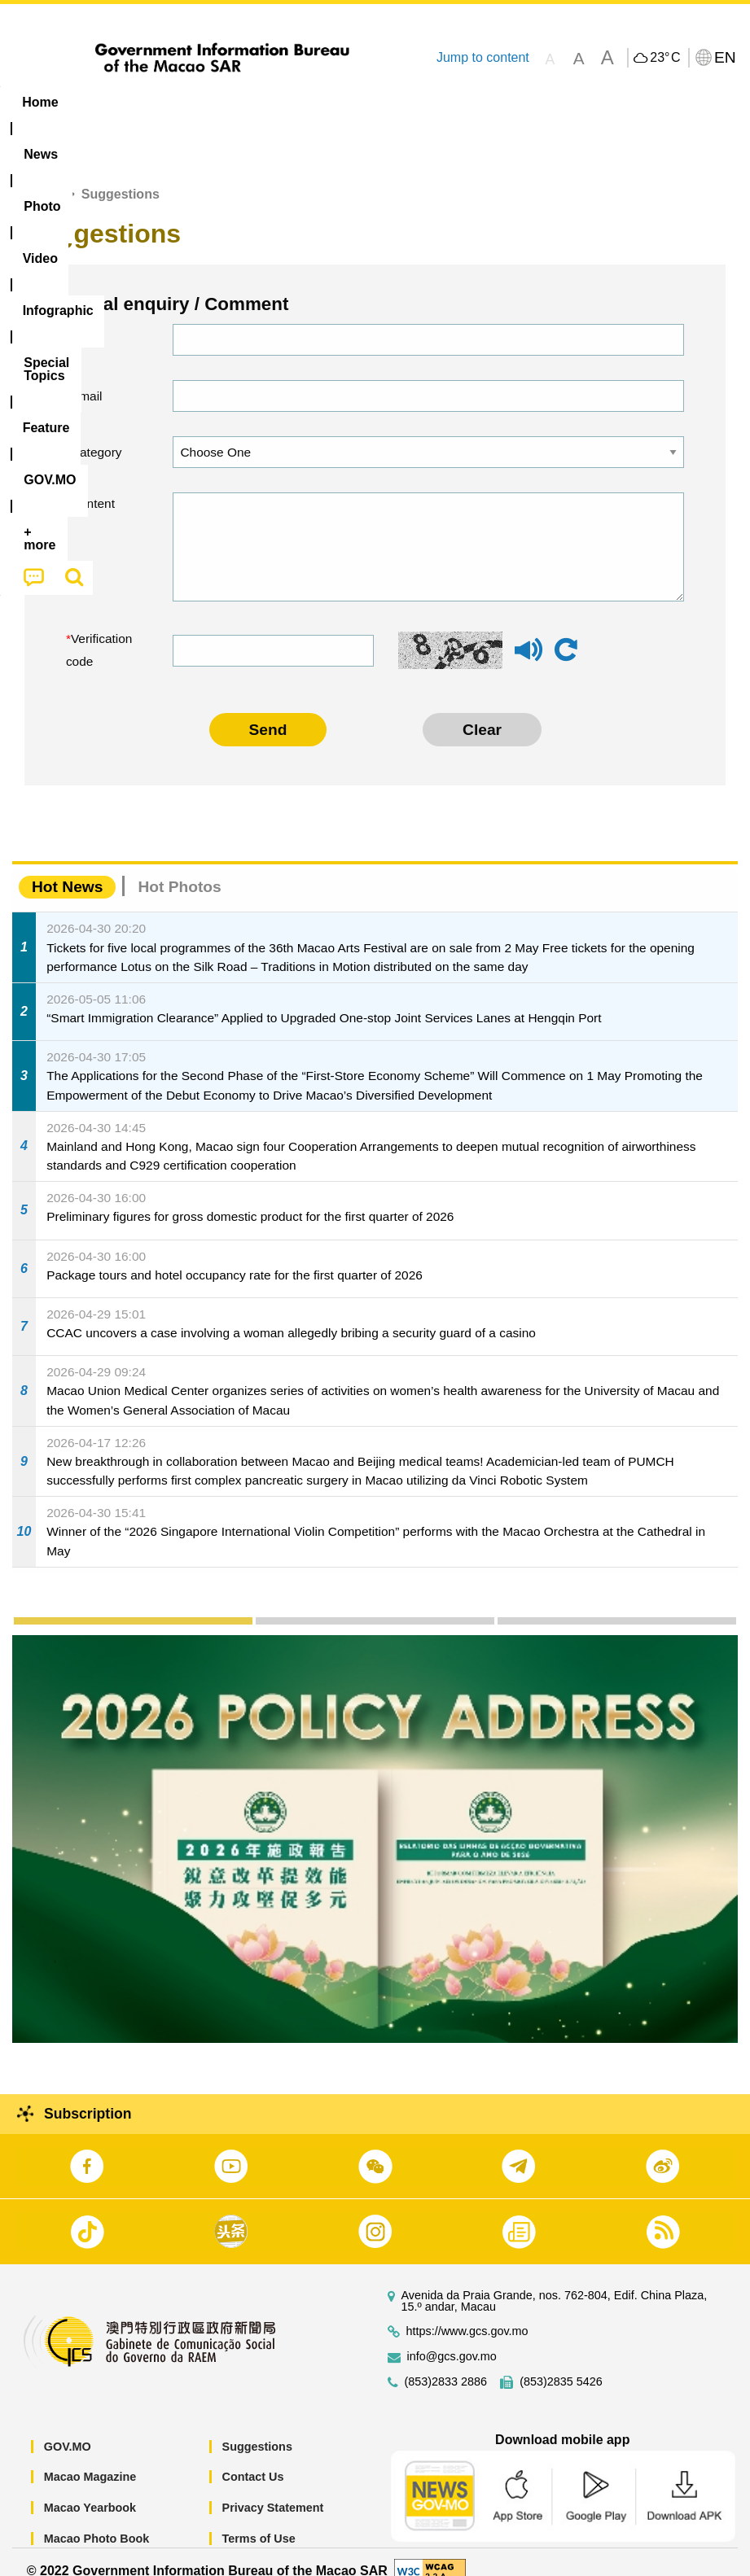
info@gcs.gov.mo (452, 2338)
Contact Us (253, 2458)
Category (96, 433)
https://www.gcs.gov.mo (467, 2313)
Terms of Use (259, 2519)
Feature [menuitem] (541, 102)
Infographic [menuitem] (329, 102)
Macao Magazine (90, 2458)
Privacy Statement (273, 2488)
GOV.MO (67, 2427)
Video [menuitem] (243, 102)
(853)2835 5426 (561, 2363)
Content (93, 485)
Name (87, 321)
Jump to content (482, 57)
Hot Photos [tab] (179, 868)
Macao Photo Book (97, 2519)
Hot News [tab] (67, 868)
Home (42, 176)
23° (665, 57)
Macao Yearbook (90, 2488)
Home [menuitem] (40, 102)
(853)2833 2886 (446, 2363)
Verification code (99, 632)
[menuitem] (104, 102)
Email (87, 377)
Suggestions (257, 2427)
